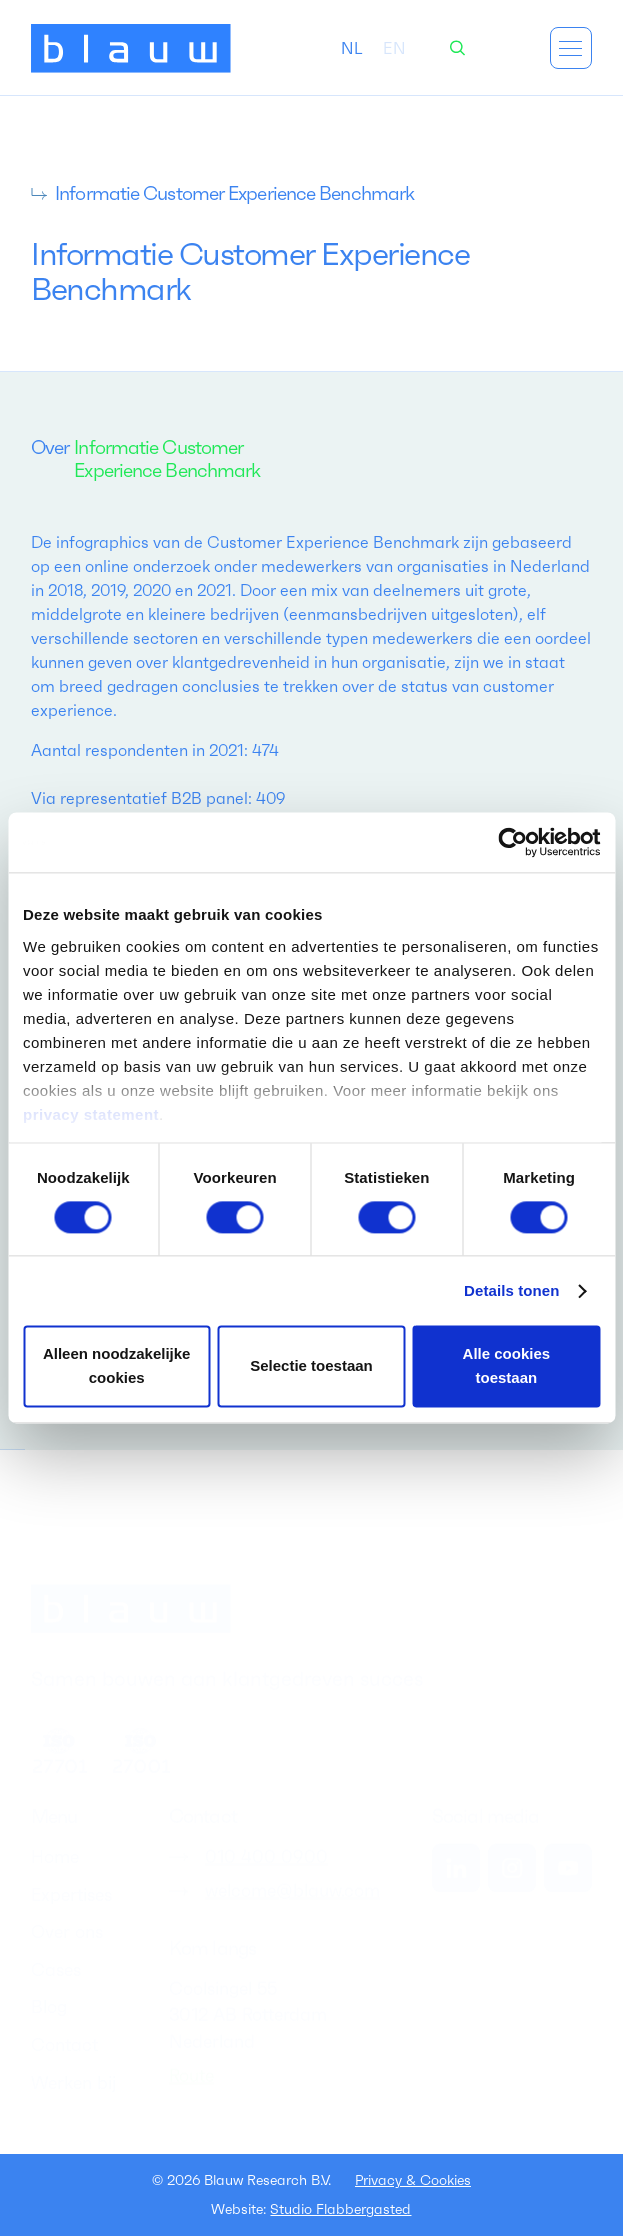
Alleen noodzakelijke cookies (117, 1366)
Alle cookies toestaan (507, 1366)
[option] (394, 48)
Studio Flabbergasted (340, 2209)
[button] (571, 48)
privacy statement (91, 1114)
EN (394, 48)
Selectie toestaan (311, 1366)
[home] (131, 48)
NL (352, 48)
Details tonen (511, 1290)
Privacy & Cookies (413, 2180)
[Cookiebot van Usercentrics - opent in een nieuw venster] (512, 842)
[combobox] (352, 48)
